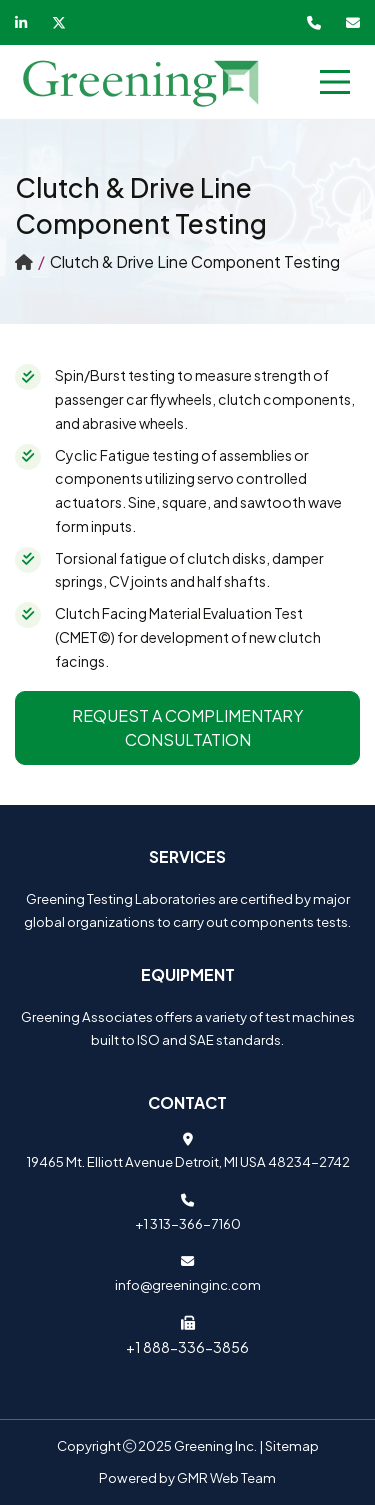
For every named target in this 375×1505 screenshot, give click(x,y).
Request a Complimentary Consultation (187, 727)
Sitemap (292, 1445)
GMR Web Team (226, 1477)
